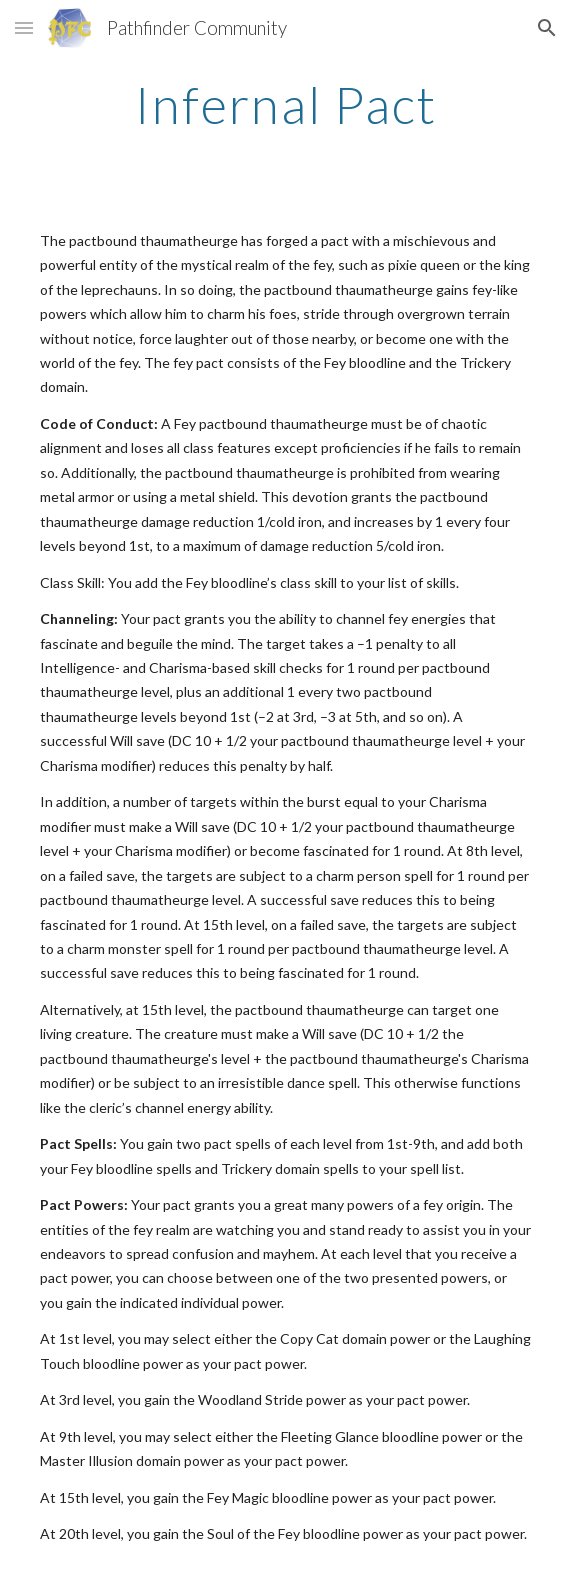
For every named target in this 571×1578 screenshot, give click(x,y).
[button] (24, 27)
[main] (285, 105)
